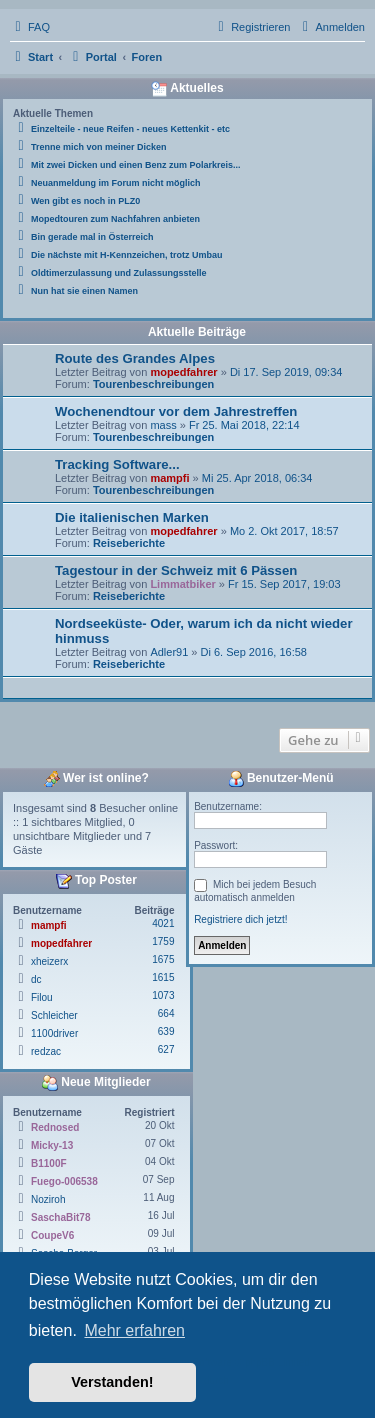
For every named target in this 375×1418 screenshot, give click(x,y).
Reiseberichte (129, 543)
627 (166, 1049)
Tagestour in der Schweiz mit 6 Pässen (176, 570)
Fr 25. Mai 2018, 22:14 (244, 425)
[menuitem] (30, 27)
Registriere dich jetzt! (240, 919)
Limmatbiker (182, 584)
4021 (163, 923)
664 (166, 1013)
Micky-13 (52, 1145)
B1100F (49, 1163)
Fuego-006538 (64, 1181)
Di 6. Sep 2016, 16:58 (254, 652)
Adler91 (169, 652)
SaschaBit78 (60, 1217)
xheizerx (49, 961)
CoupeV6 (52, 1235)
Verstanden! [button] (112, 1382)
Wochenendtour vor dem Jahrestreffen (176, 411)
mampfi (169, 478)
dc (36, 979)
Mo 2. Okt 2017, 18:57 (284, 531)
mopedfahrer (183, 372)
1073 (163, 995)
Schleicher (54, 1015)
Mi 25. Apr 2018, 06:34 (257, 478)
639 (166, 1031)
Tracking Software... (117, 464)
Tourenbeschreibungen (153, 384)
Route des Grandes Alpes (135, 358)
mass (163, 425)
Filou (42, 997)
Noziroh (48, 1199)
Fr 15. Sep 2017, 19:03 (284, 584)
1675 (163, 959)
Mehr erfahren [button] (134, 1330)
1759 (163, 941)
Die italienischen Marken (132, 517)
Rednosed (55, 1127)
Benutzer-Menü (281, 779)
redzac (46, 1051)
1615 (163, 977)
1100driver (54, 1033)
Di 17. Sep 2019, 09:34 (286, 372)
